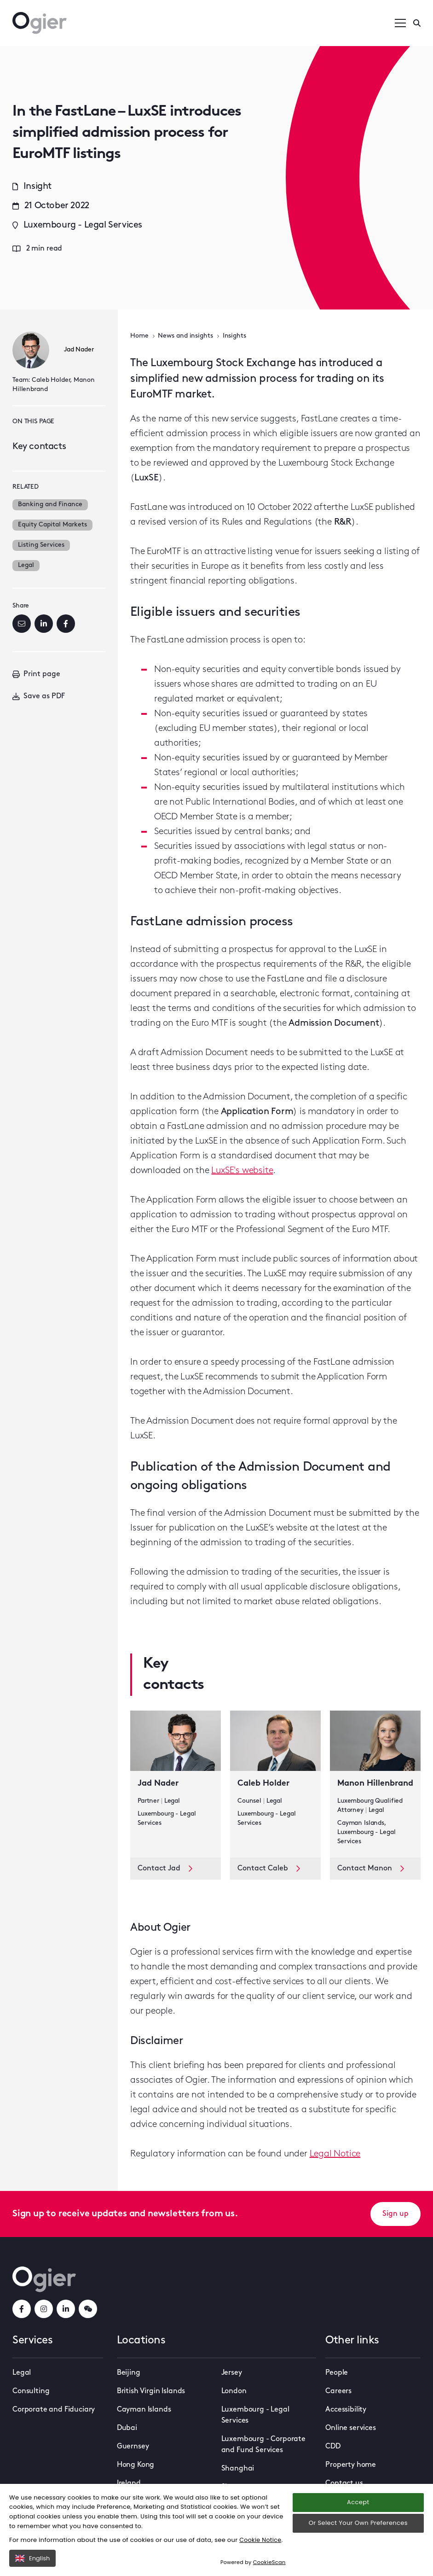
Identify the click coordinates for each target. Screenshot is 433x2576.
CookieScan (270, 2562)
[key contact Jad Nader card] (175, 1784)
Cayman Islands (144, 2409)
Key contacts (39, 446)
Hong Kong (136, 2465)
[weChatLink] (88, 2309)
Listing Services (41, 545)
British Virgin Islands (151, 2391)
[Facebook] (66, 623)
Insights (234, 336)
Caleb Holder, (52, 380)
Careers (338, 2391)
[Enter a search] (417, 23)
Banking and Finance (50, 504)
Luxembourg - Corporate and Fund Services (263, 2445)
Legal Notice (335, 2154)
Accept (358, 2502)
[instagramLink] (44, 2309)
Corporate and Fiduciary (53, 2409)
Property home (350, 2465)
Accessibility (345, 2409)
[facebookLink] (21, 2309)
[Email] (21, 623)
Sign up (395, 2214)
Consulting (30, 2391)
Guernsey (133, 2446)
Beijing (128, 2373)
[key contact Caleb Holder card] (275, 1784)
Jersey (231, 2373)
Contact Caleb (268, 1868)
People (336, 2373)
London (234, 2391)
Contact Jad (165, 1868)
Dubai (127, 2428)
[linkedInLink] (66, 2309)
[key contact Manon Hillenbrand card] (375, 1784)
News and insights (185, 336)
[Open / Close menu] (400, 23)
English (32, 2558)
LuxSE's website (242, 1170)
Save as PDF (38, 696)
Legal (26, 565)
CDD (333, 2446)
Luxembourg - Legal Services (255, 2415)
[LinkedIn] (44, 623)
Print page (36, 674)
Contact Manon (370, 1868)
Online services (350, 2428)
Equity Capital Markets (52, 524)
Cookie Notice (261, 2539)
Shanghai (237, 2468)
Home (139, 336)
